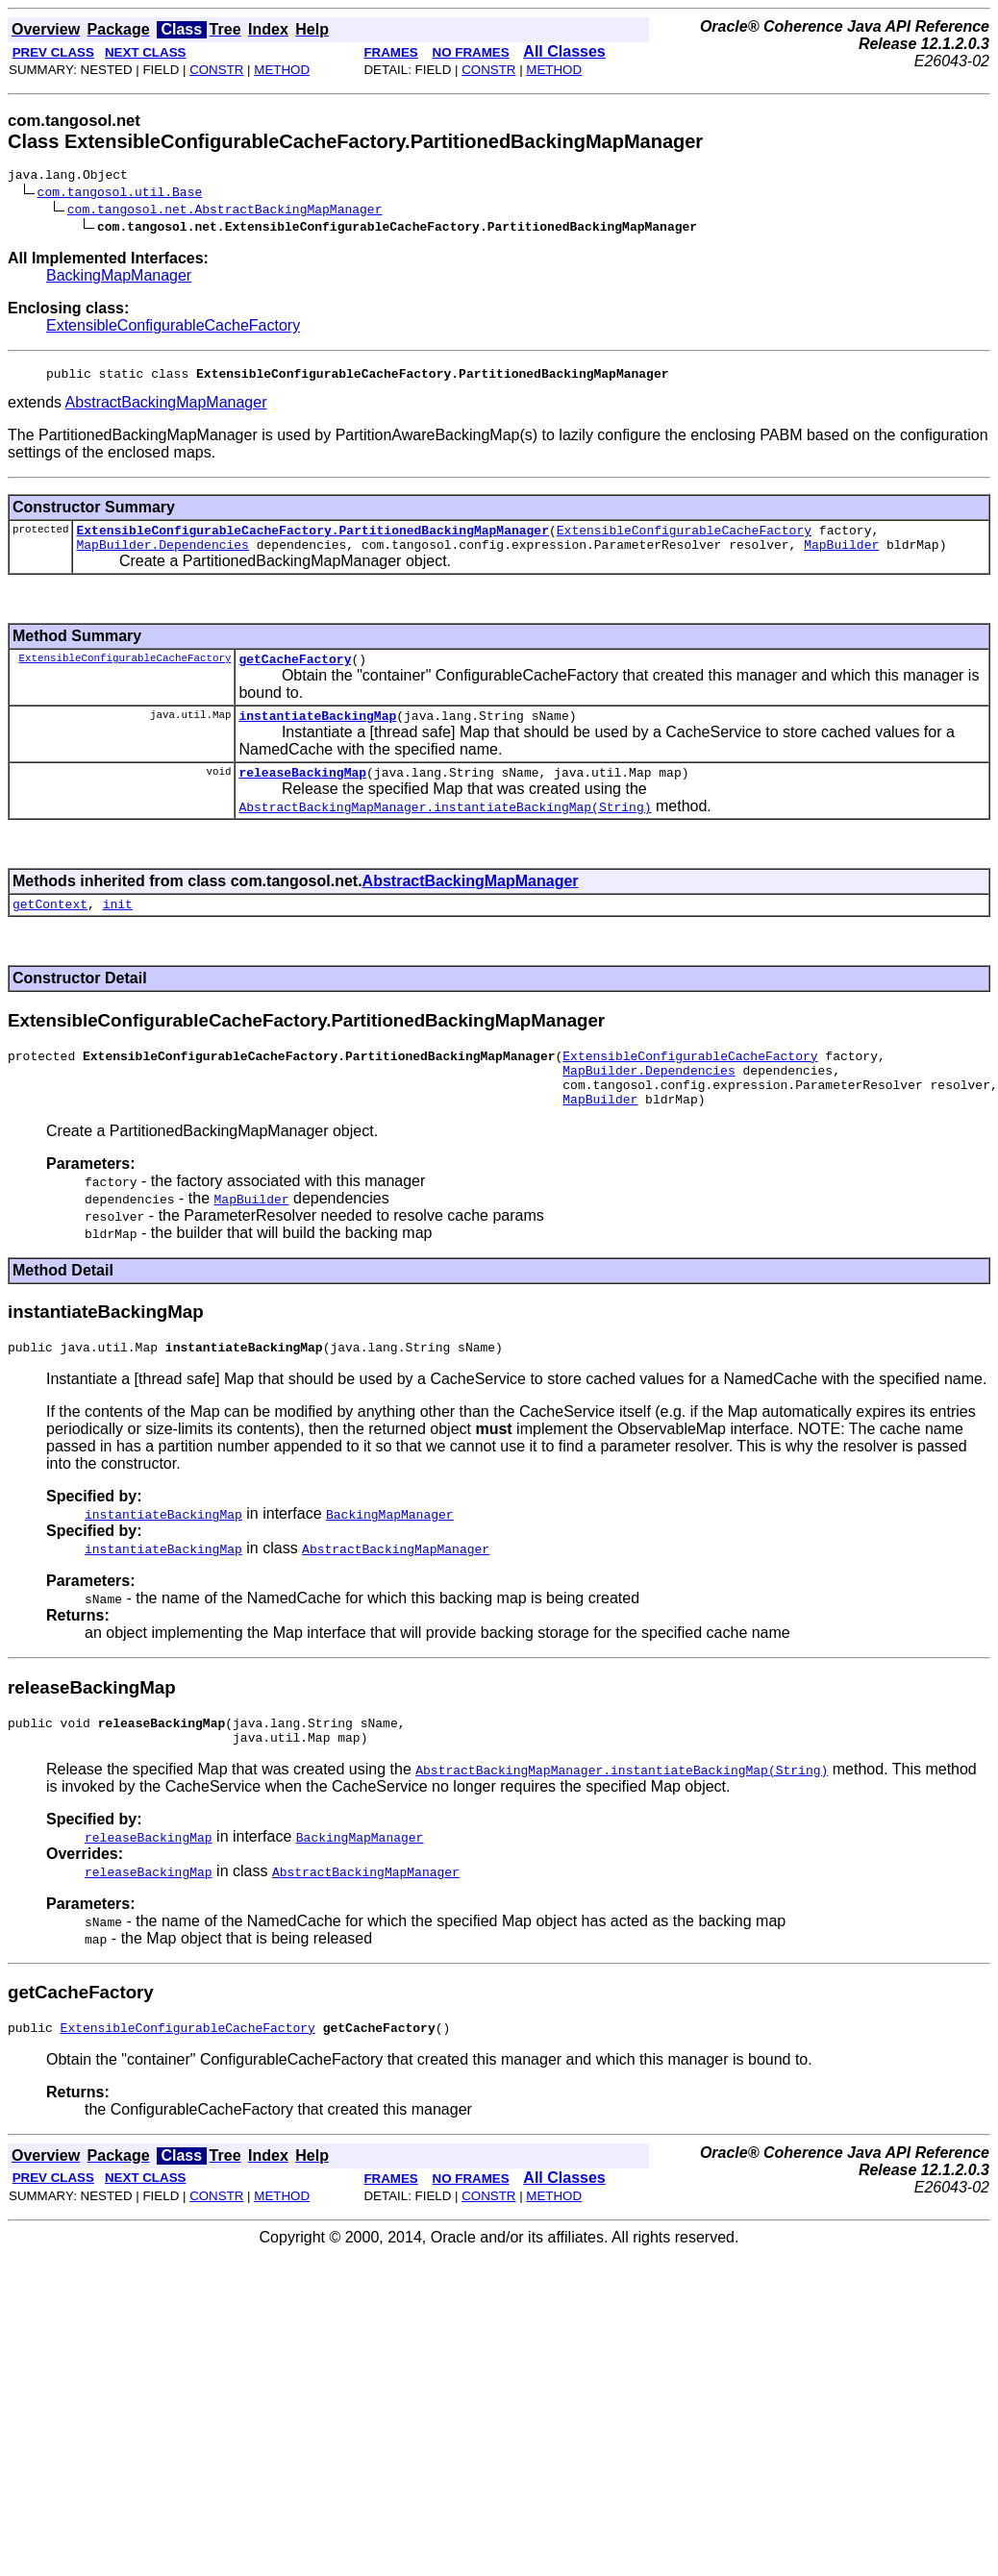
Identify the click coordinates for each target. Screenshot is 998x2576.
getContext (49, 926)
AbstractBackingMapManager (166, 408)
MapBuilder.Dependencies (162, 555)
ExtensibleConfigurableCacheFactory (173, 328)
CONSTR (216, 69)
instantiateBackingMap (317, 732)
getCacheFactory (294, 672)
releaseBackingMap (302, 792)
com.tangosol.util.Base (120, 194)
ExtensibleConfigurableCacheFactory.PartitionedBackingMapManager (312, 538)
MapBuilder (841, 555)
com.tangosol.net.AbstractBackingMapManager (225, 211)
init (118, 926)
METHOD (282, 69)
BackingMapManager (118, 278)
